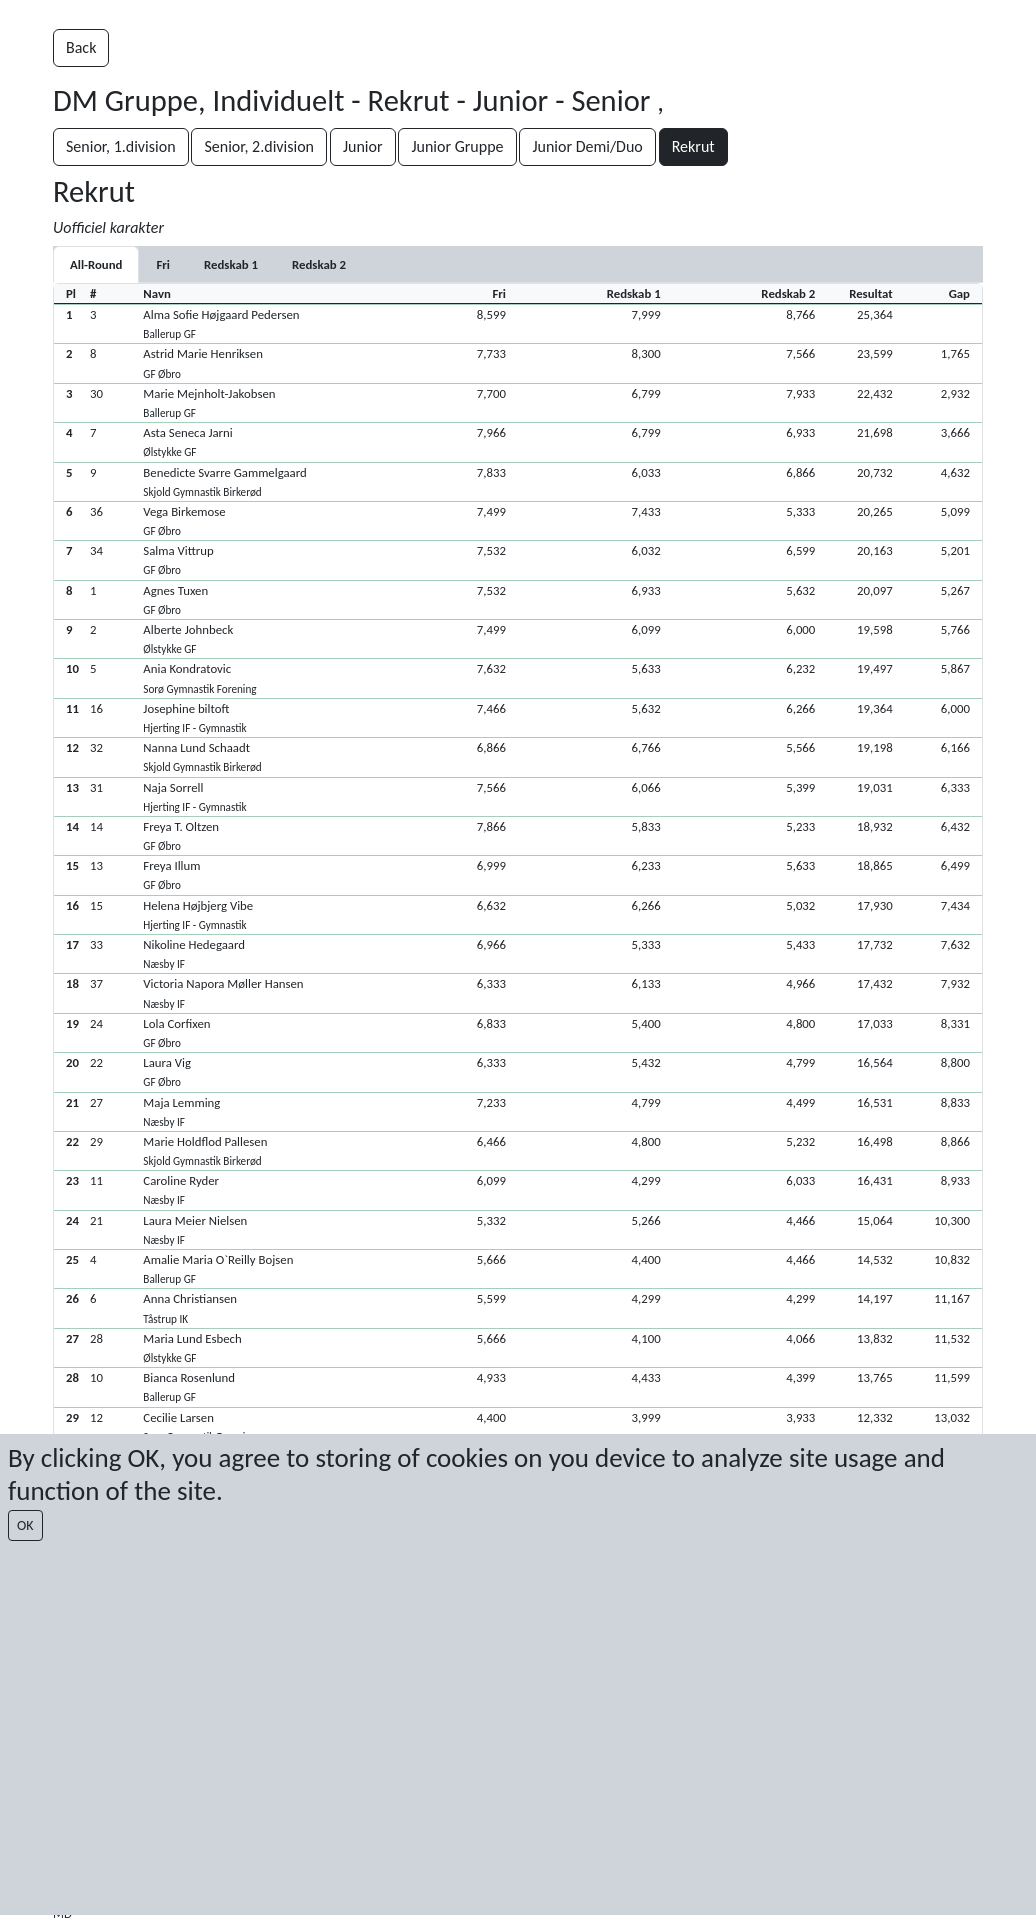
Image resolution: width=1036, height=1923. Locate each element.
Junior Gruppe (457, 146)
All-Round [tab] (96, 264)
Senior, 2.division (259, 146)
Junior (363, 146)
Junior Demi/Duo (587, 146)
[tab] (163, 264)
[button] (518, 323)
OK (25, 1525)
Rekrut (693, 146)
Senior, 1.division (121, 146)
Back (81, 47)
